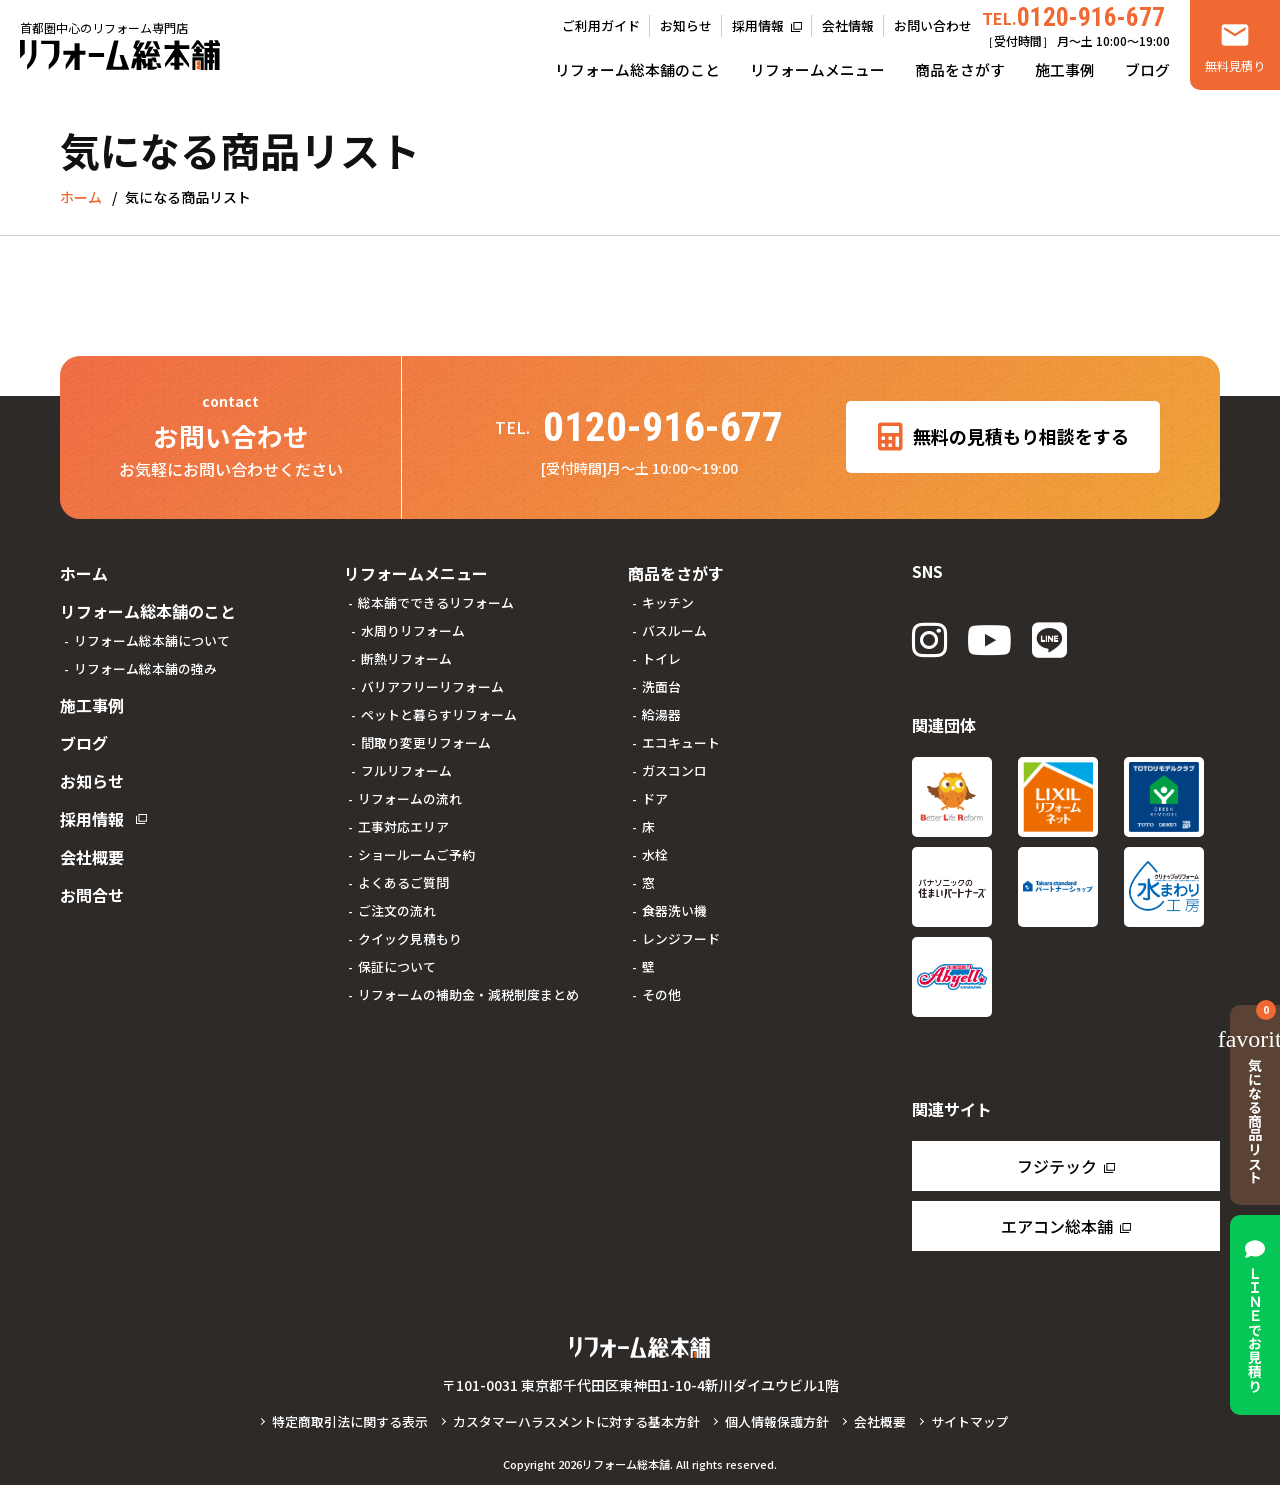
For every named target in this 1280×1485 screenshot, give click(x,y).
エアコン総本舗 (1057, 1226)
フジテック (1057, 1166)
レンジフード (681, 938)
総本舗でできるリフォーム (436, 602)
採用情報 (758, 25)
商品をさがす (960, 69)
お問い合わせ (933, 25)
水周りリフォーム (413, 630)
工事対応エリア (403, 826)
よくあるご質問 (403, 882)
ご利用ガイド (601, 25)
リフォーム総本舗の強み (145, 668)
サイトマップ (970, 1421)
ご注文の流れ (397, 910)
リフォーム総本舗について (152, 640)
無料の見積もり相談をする (1003, 437)
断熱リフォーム (406, 658)
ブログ (1147, 69)
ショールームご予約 (416, 854)
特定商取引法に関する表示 (350, 1421)
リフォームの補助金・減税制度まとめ (468, 994)
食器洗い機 (674, 910)
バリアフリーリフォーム (432, 686)
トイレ (661, 658)
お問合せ (92, 895)
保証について (397, 966)
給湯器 (661, 714)
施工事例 (1065, 69)
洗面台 (661, 686)
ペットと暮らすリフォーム (439, 714)
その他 (661, 994)
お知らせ (686, 25)
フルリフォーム (406, 770)
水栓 (655, 854)
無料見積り (1235, 65)
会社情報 (848, 25)
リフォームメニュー (817, 69)
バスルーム (674, 630)
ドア (655, 798)
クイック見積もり (410, 938)
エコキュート (681, 742)
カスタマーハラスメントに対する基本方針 (576, 1421)
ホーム (84, 573)
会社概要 (92, 857)
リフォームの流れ (410, 798)
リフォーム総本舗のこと (637, 69)
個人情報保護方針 (777, 1421)
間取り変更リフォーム (426, 742)
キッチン (668, 602)
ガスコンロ (674, 770)
